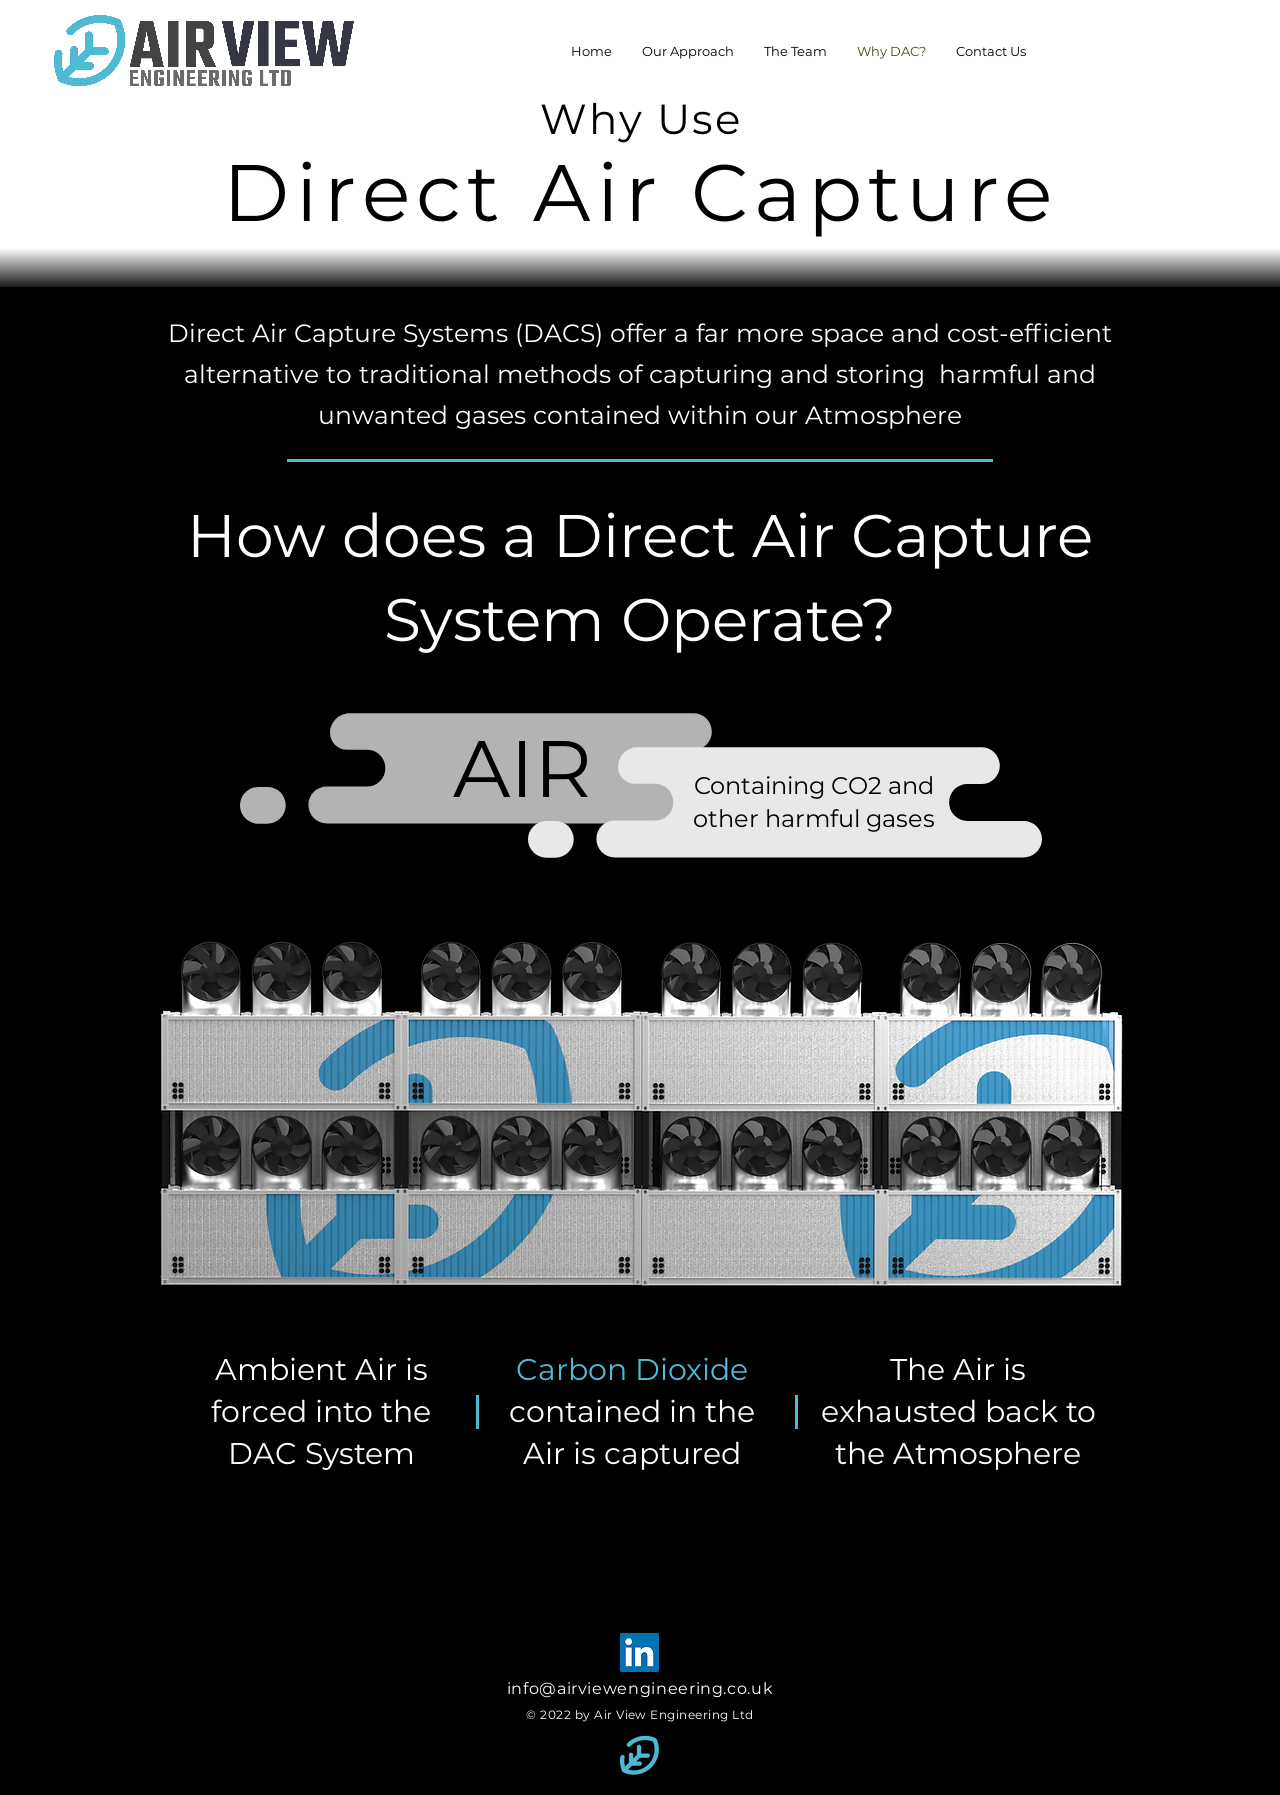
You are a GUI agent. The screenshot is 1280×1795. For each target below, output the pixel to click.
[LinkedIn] (639, 1652)
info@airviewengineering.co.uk (640, 1688)
